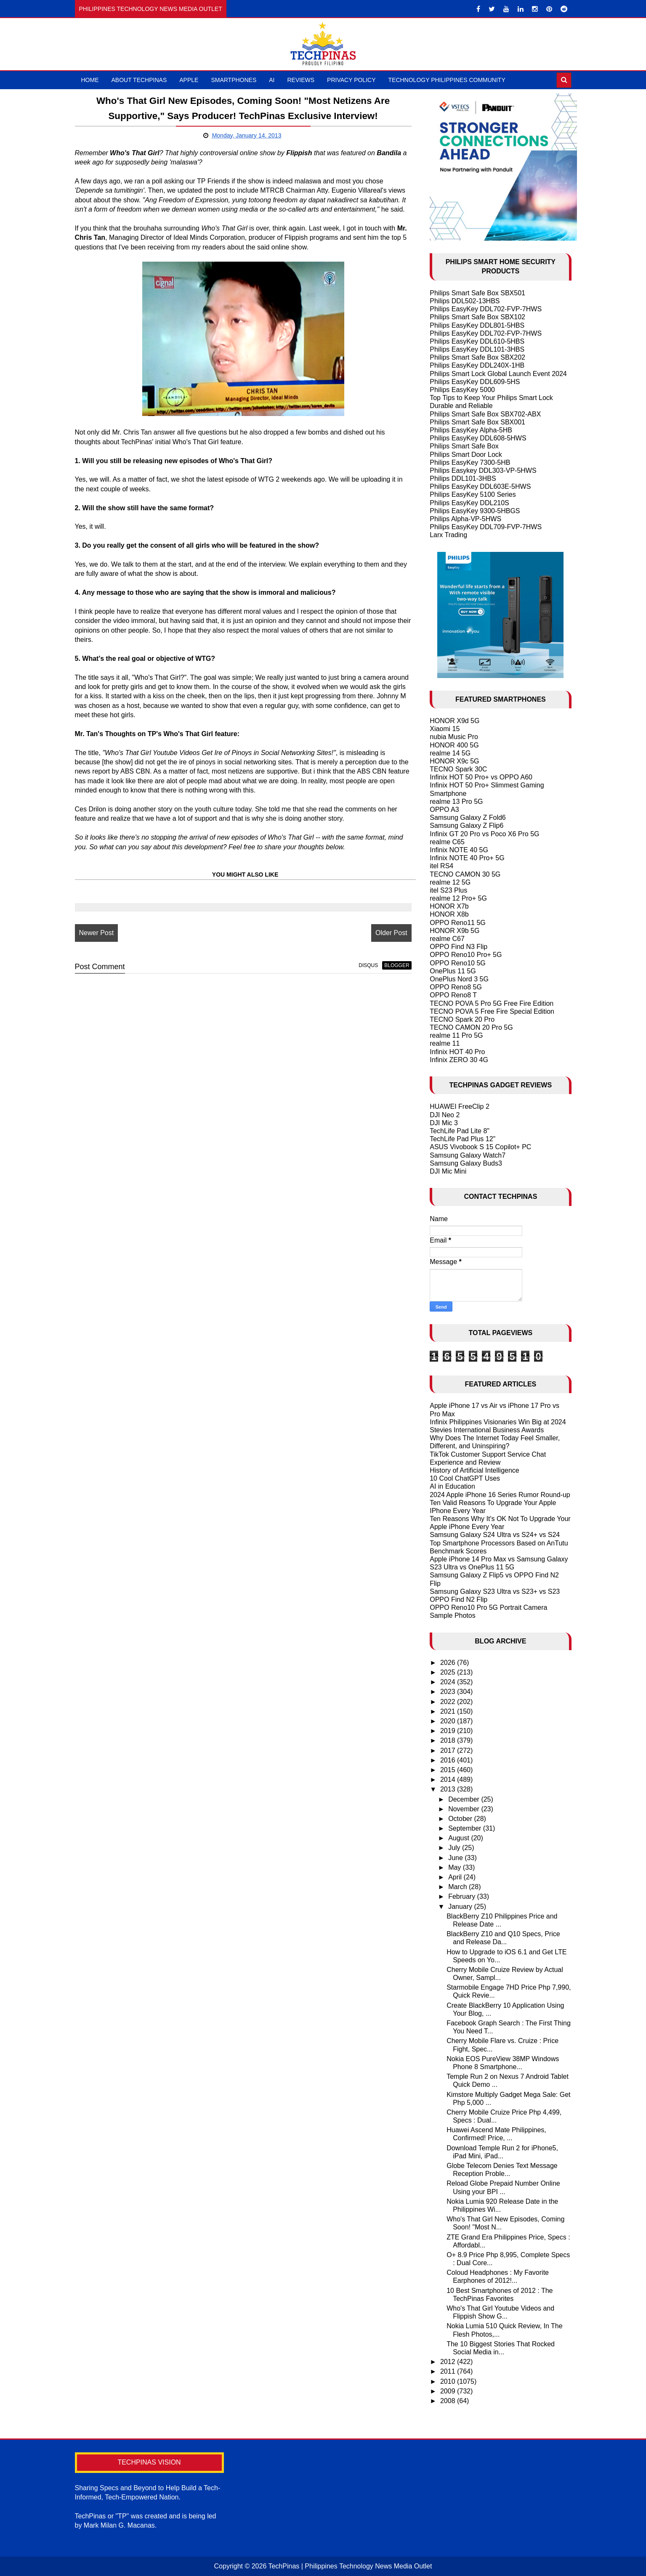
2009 (448, 2391)
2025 (448, 1672)
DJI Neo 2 (445, 1114)
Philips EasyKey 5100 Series (473, 494)
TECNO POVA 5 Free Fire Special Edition (492, 1011)
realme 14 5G (450, 753)
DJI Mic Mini (448, 1171)
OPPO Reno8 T (453, 995)
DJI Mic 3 (444, 1122)
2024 (448, 1682)
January (461, 1906)
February (462, 1896)
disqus (364, 965)
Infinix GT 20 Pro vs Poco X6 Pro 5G (484, 833)
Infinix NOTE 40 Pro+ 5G (467, 857)
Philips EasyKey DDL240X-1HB (477, 365)
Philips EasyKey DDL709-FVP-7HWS (486, 526)
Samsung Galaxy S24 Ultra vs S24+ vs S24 (495, 1534)
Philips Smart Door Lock (466, 454)
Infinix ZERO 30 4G (459, 1059)
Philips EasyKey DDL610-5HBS (477, 341)
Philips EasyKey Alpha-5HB (471, 430)
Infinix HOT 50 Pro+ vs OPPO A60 (481, 777)
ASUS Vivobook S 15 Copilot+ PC (480, 1146)
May (455, 1867)
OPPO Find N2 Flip (458, 1599)
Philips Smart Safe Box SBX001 (477, 422)
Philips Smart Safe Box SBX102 (477, 317)
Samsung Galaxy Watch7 (467, 1155)
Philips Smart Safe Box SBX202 (477, 357)
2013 (448, 1789)
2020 (448, 1721)
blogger (392, 965)
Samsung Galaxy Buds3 (466, 1163)
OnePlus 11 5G (453, 971)
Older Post (388, 932)
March (458, 1886)
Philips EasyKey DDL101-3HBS (477, 349)
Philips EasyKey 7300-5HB (470, 462)
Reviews (301, 80)
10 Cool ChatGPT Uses (465, 1478)
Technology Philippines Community (446, 80)
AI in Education (452, 1486)
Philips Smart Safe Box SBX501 (477, 293)
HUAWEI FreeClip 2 (459, 1106)
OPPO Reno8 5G (456, 987)
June (456, 1857)
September (465, 1828)
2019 (448, 1730)
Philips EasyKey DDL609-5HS (475, 381)
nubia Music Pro (454, 736)
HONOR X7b (449, 906)
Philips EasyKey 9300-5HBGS (475, 510)
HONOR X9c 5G (454, 761)
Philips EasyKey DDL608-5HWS (478, 438)
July (455, 1847)
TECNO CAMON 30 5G (465, 874)
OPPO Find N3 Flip (458, 946)
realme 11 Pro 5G (456, 1035)
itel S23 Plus (448, 890)
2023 (448, 1691)
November (464, 1809)
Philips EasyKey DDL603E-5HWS (480, 486)
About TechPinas (139, 80)
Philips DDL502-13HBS (465, 301)
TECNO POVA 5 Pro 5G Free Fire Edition (491, 1003)
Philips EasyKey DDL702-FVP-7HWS (486, 309)
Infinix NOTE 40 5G (459, 849)
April (455, 1877)
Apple (188, 80)
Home (90, 80)
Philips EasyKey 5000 (462, 389)
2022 (448, 1701)
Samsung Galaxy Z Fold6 (468, 817)
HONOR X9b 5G (454, 930)
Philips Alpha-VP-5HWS (465, 518)
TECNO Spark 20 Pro (462, 1019)
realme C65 (447, 841)
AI (271, 80)
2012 (448, 2361)
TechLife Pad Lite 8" (459, 1130)
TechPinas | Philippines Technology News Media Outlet (350, 2566)
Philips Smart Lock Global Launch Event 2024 (498, 373)
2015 (448, 1769)
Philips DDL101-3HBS (463, 478)
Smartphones (233, 80)
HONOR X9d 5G (454, 720)
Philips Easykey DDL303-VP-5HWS (483, 470)
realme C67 (447, 938)
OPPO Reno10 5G (458, 963)
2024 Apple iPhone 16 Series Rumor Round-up (500, 1494)
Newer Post (96, 932)
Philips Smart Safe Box (464, 446)
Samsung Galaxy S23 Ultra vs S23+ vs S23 (495, 1591)
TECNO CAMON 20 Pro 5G (471, 1027)
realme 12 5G (450, 882)
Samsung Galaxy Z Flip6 (466, 825)
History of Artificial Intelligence (474, 1470)
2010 (448, 2381)
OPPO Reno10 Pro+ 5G (466, 954)
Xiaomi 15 (445, 728)
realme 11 (445, 1043)
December (464, 1799)
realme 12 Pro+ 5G (458, 898)
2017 (448, 1750)
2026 (448, 1662)
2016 (448, 1760)
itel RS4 (441, 865)
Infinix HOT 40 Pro (457, 1051)
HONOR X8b (449, 914)
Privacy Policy (351, 80)
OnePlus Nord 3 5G (459, 979)
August (459, 1838)
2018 (448, 1740)
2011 (448, 2371)
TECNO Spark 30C (458, 769)
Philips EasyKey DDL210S (469, 502)
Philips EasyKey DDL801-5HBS (477, 325)
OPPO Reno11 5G (458, 922)
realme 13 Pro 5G (456, 801)
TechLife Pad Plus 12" (462, 1138)
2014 (448, 1779)
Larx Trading (448, 534)
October (461, 1818)
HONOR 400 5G (454, 745)
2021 (448, 1711)
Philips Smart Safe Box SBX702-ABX (485, 414)
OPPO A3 (444, 809)
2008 (448, 2400)
